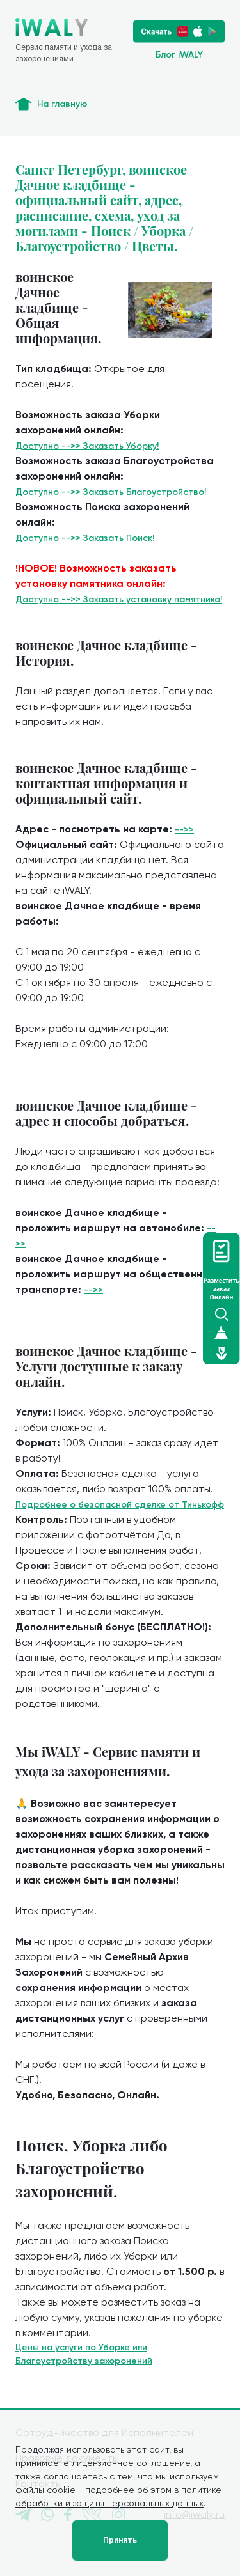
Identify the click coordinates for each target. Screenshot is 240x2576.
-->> (184, 829)
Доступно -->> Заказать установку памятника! (118, 599)
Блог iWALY (179, 54)
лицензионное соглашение (131, 2463)
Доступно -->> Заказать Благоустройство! (110, 492)
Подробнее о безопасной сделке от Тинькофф (119, 1504)
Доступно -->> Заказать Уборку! (87, 446)
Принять (120, 2540)
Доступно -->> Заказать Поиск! (84, 538)
